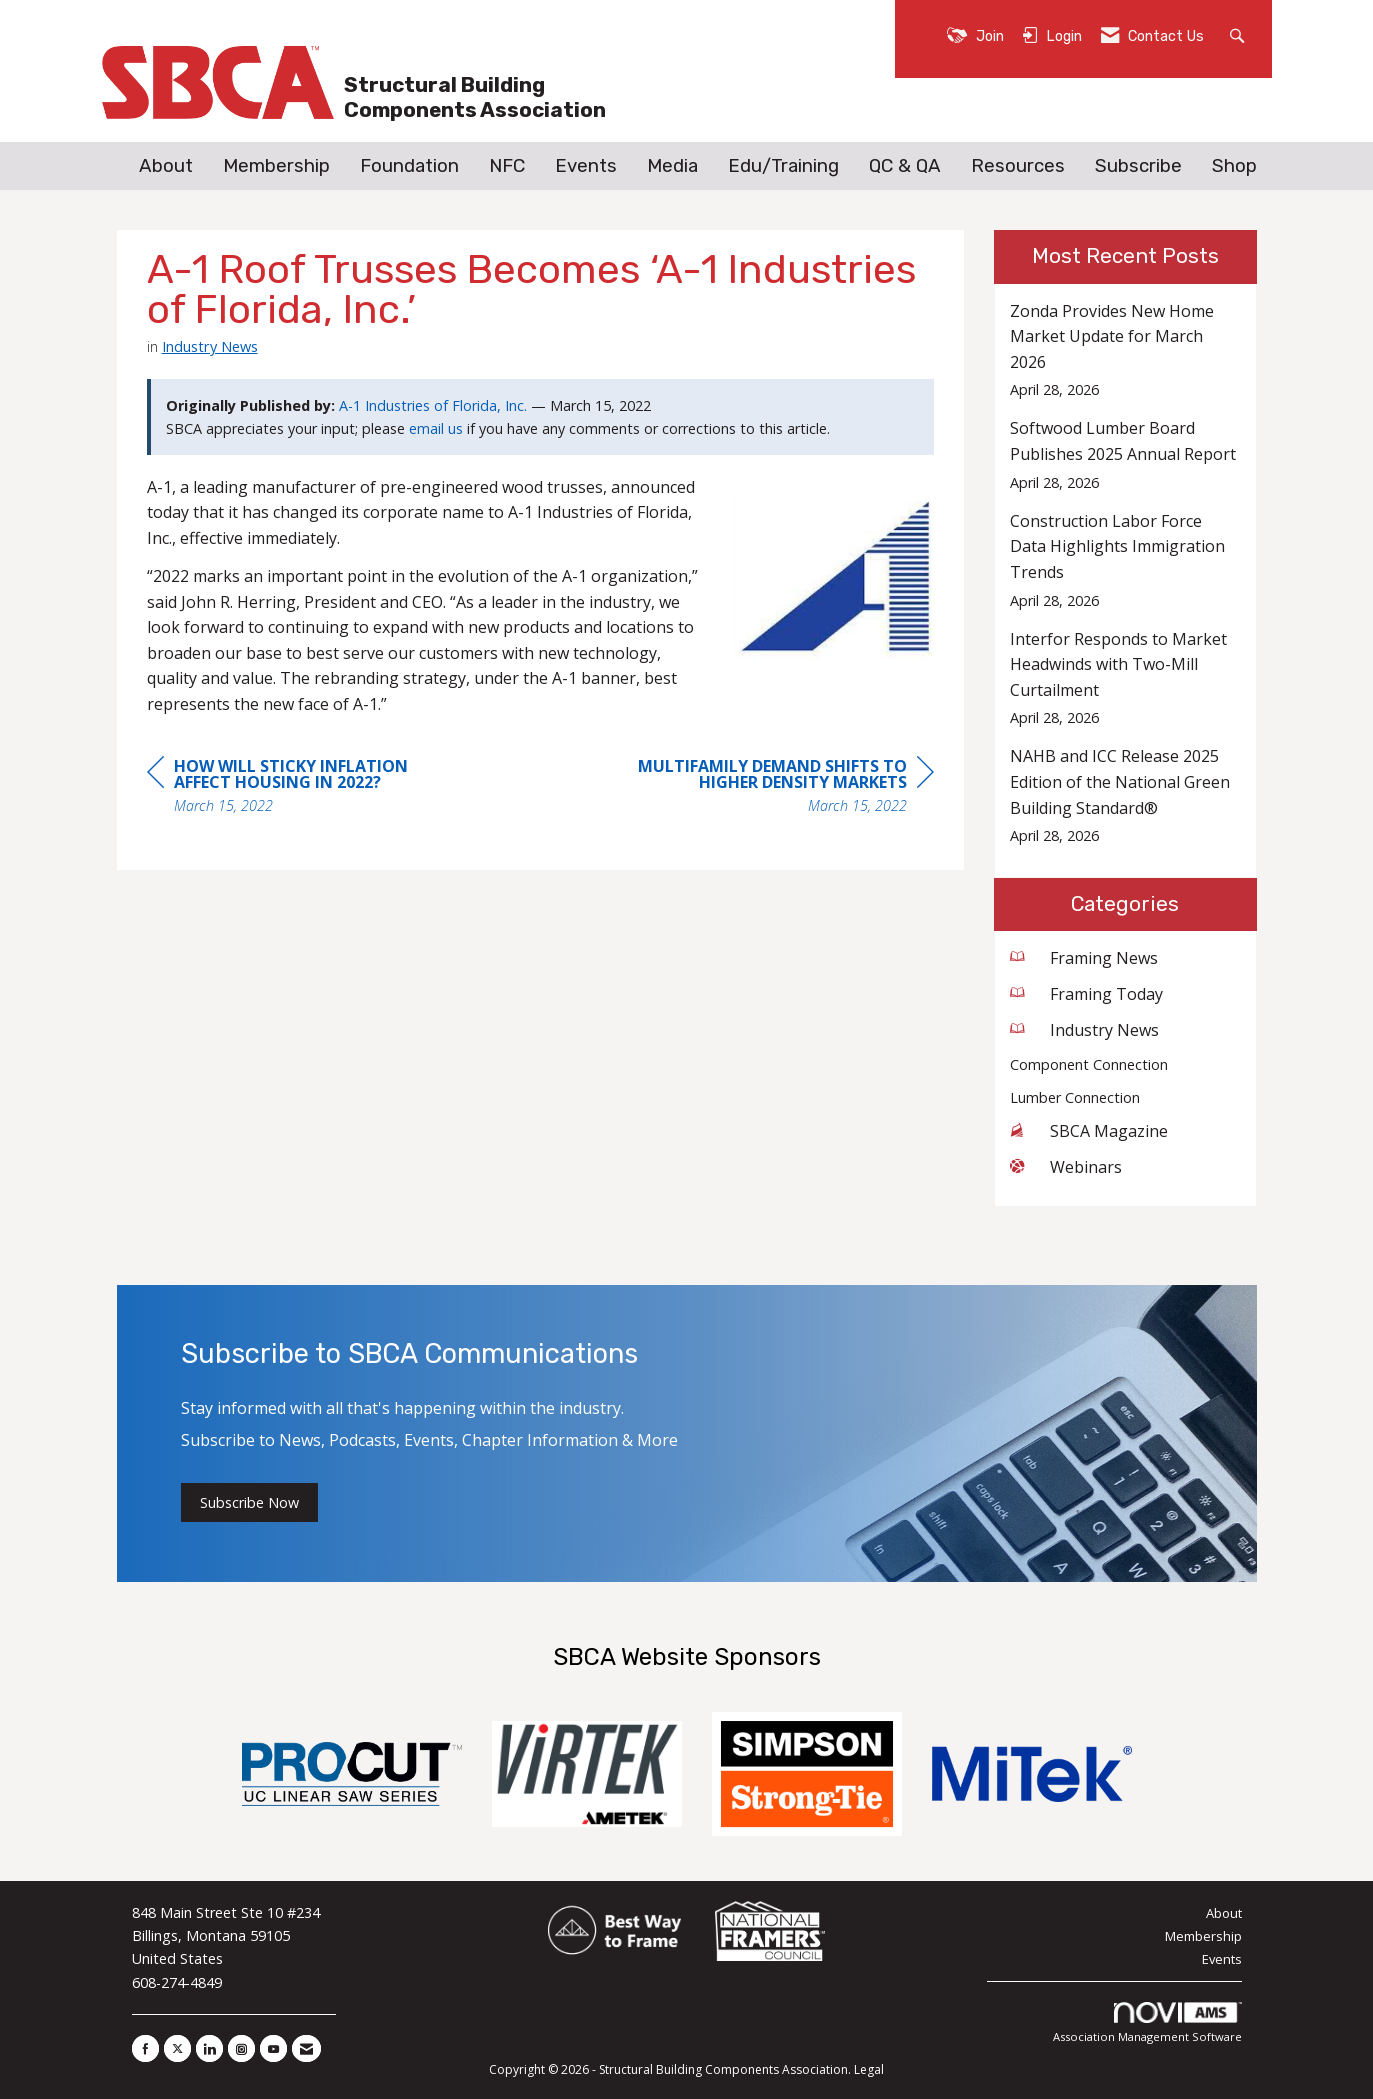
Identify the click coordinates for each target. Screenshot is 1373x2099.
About (166, 166)
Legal (869, 2069)
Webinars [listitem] (1066, 1167)
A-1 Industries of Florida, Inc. (433, 405)
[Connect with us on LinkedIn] (209, 2048)
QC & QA (905, 166)
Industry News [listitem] (1084, 1030)
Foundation (409, 166)
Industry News (210, 346)
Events (586, 166)
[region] (784, 788)
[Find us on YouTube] (273, 2048)
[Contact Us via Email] (306, 2048)
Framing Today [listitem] (1086, 994)
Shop (1234, 166)
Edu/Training (783, 166)
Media (672, 166)
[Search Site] (1239, 34)
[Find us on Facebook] (145, 2048)
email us (436, 428)
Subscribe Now (249, 1502)
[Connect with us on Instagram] (241, 2048)
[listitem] (1125, 350)
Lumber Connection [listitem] (1075, 1097)
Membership (276, 166)
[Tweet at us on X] (177, 2048)
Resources (1018, 166)
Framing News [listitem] (1084, 958)
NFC (507, 166)
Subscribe (1138, 166)
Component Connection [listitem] (1089, 1064)
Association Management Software (1147, 2023)
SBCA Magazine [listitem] (1089, 1131)
